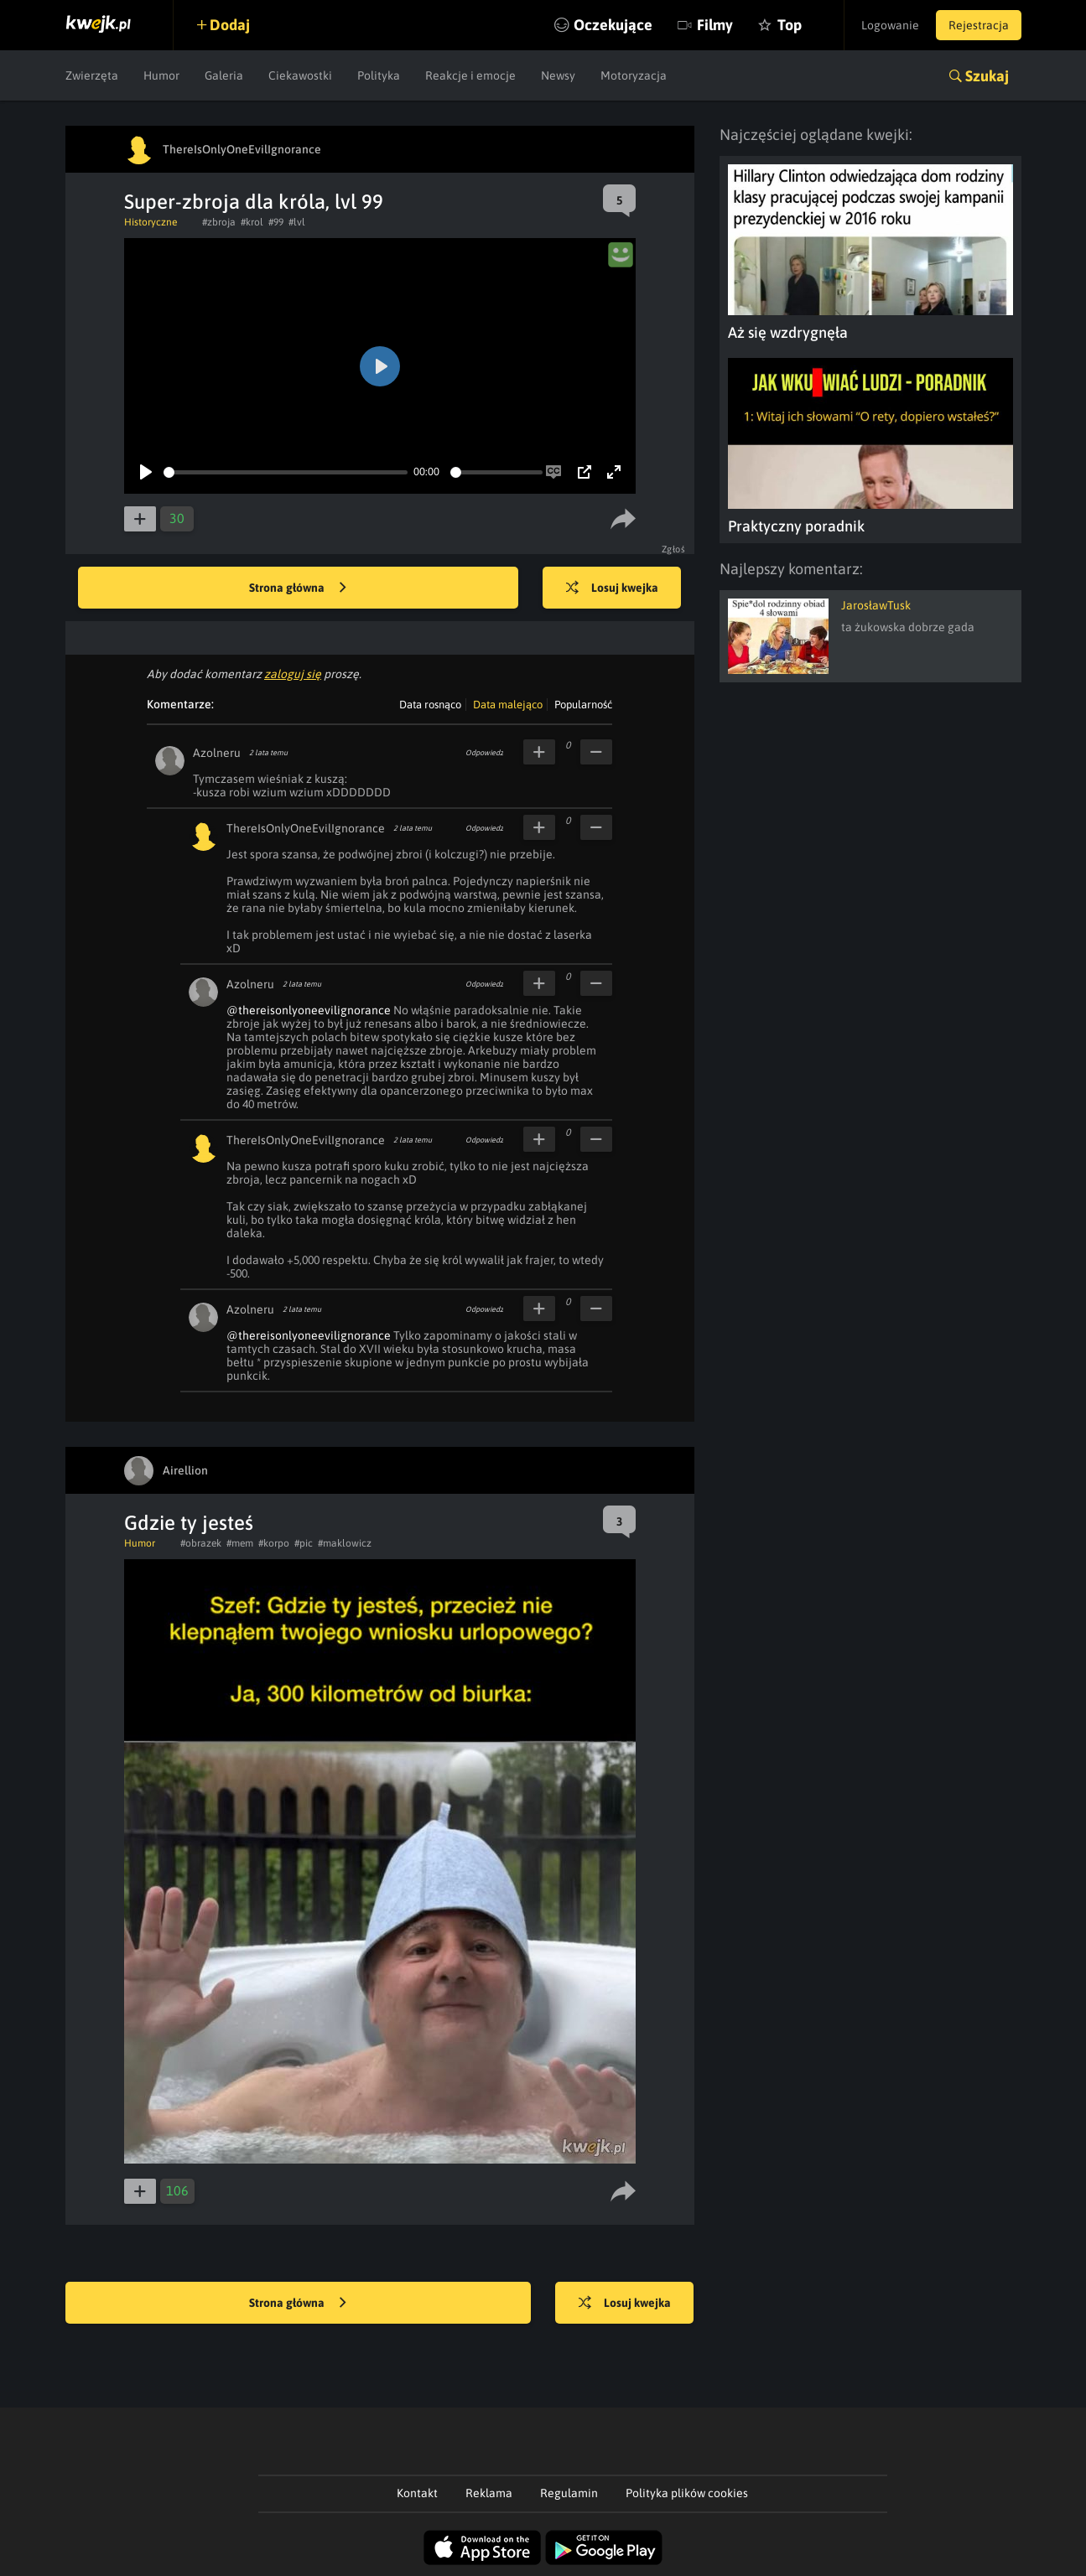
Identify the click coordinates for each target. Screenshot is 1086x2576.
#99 (275, 222)
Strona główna (297, 588)
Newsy (558, 75)
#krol (252, 222)
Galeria (224, 75)
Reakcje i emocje (470, 75)
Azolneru (217, 752)
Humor (161, 75)
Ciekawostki (300, 75)
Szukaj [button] (987, 76)
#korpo (273, 1543)
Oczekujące (613, 25)
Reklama (488, 2493)
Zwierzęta (91, 75)
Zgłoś (674, 549)
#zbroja (219, 222)
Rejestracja (978, 25)
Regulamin (569, 2493)
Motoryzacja (633, 75)
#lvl (296, 222)
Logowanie (890, 25)
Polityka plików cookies (687, 2493)
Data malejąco (508, 704)
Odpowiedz (484, 753)
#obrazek (200, 1543)
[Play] (146, 472)
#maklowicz (345, 1543)
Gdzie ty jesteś (188, 1522)
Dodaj (230, 25)
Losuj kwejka (612, 588)
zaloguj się (292, 674)
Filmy (715, 25)
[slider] (286, 472)
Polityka (378, 75)
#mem (239, 1543)
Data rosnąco (430, 704)
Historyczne (150, 222)
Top (789, 25)
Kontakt (417, 2493)
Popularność (583, 704)
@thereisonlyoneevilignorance (308, 1010)
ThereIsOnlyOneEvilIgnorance (305, 828)
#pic (303, 1543)
